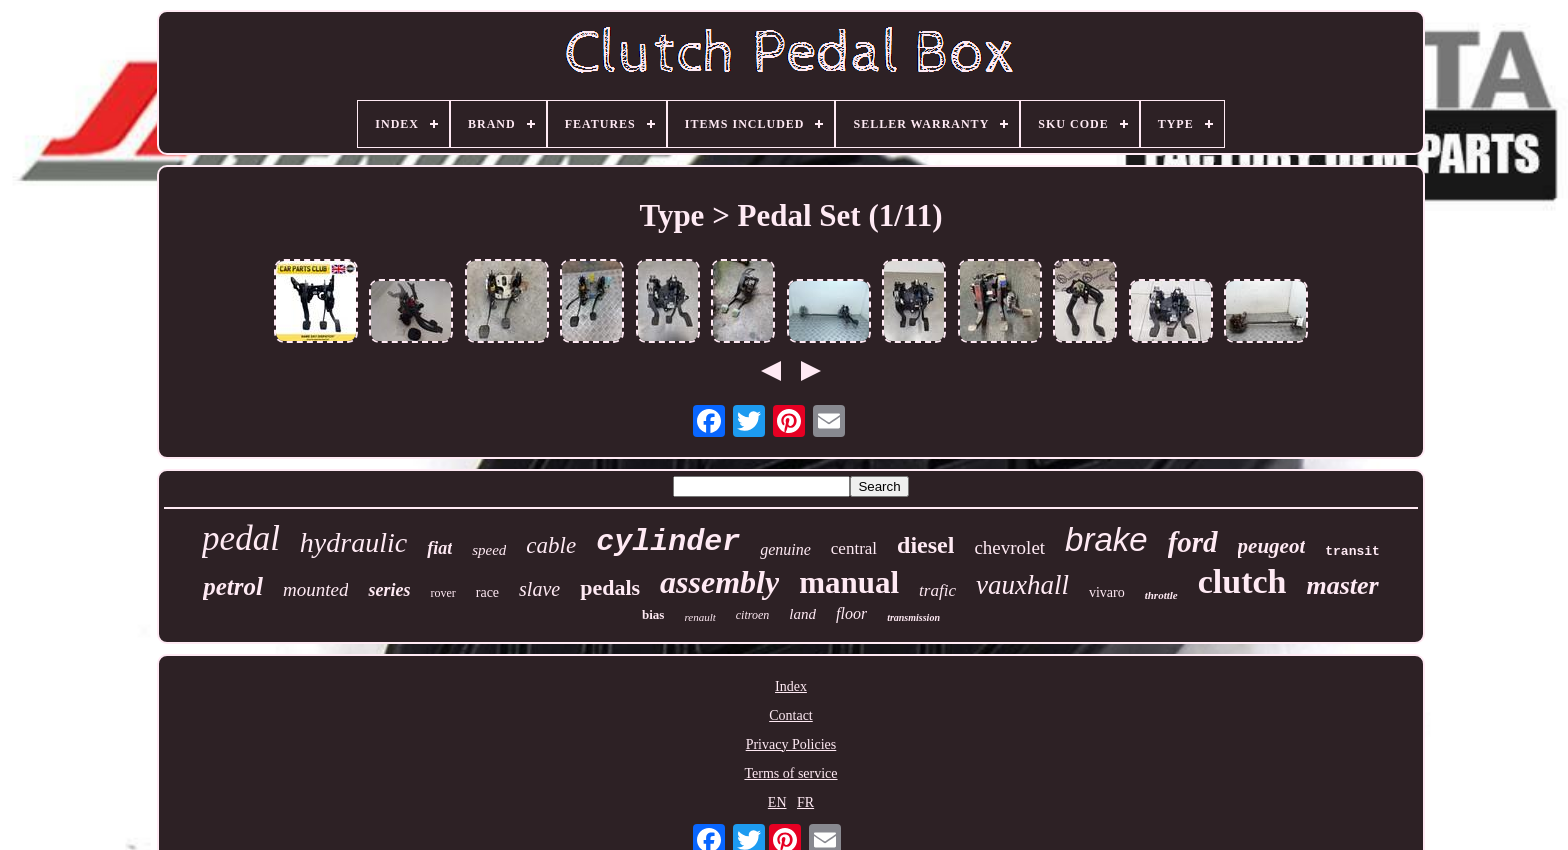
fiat (439, 548)
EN (777, 802)
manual (849, 582)
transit (1352, 551)
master (1342, 585)
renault (699, 617)
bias (653, 614)
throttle (1161, 595)
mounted (315, 589)
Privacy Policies (791, 744)
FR (805, 802)
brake (1106, 539)
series (389, 590)
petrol (233, 586)
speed (489, 550)
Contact (791, 715)
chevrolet (1009, 547)
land (802, 614)
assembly (719, 582)
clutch (1242, 581)
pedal (241, 538)
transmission (913, 617)
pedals (610, 587)
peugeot (1272, 546)
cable (551, 545)
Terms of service (790, 773)
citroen (753, 615)
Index (791, 686)
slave (539, 589)
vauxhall (1022, 585)
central (854, 548)
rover (442, 593)
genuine (785, 549)
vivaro (1107, 592)
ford (1193, 542)
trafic (937, 590)
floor (851, 613)
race (487, 592)
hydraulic (353, 542)
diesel (925, 545)
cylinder (668, 542)
